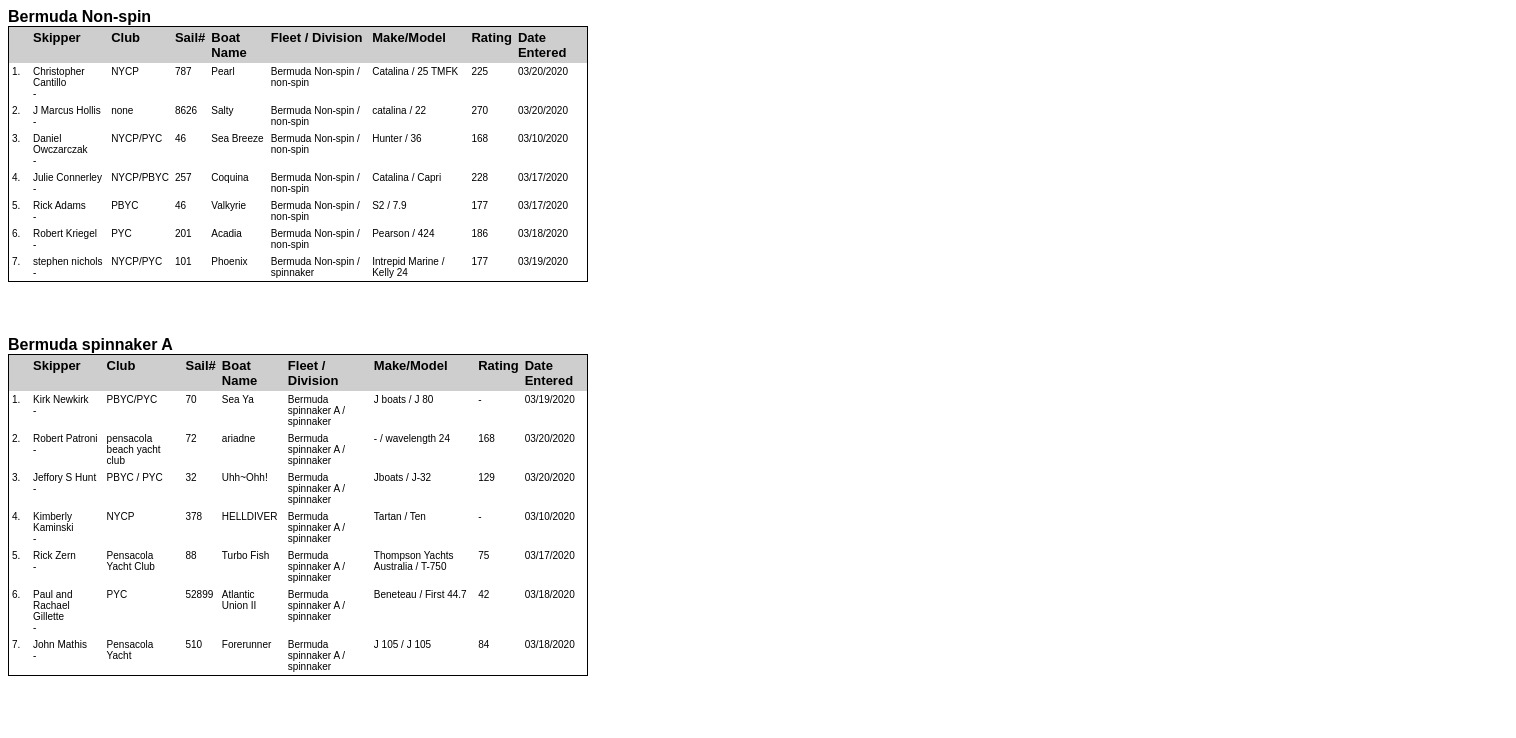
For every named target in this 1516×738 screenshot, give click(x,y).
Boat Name (228, 45)
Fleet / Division (317, 37)
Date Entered (542, 45)
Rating (491, 37)
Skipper (57, 37)
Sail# (190, 37)
